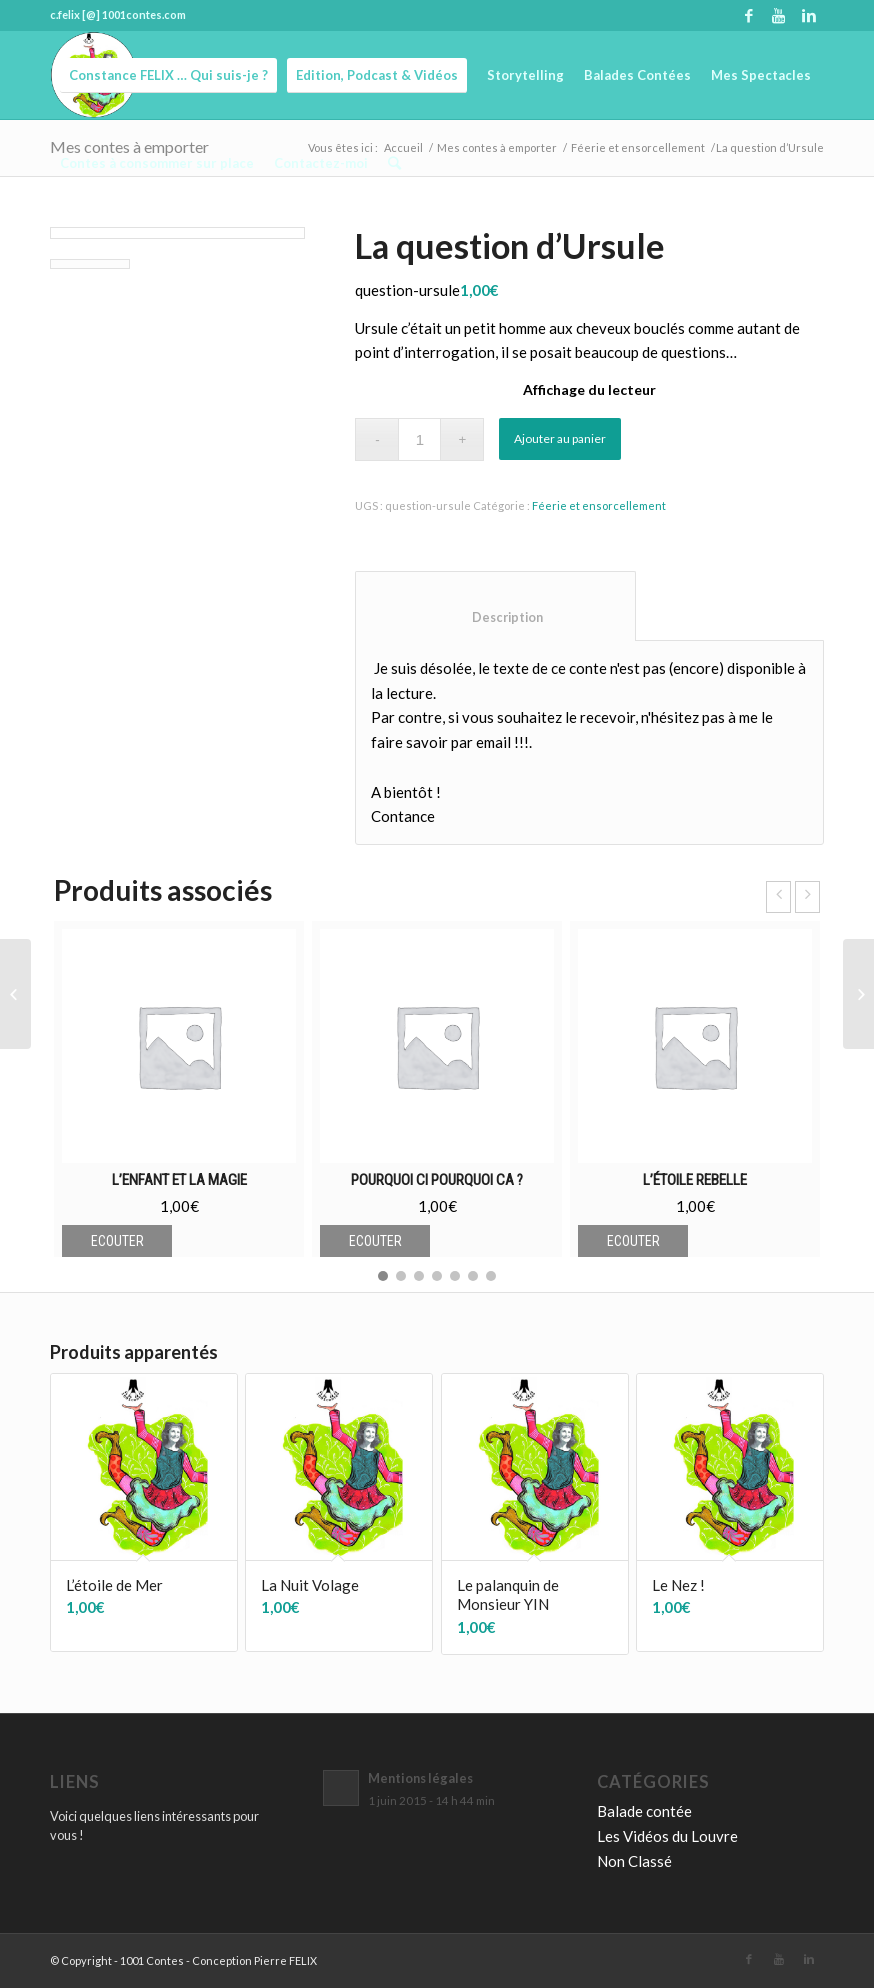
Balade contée (644, 1811)
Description (496, 617)
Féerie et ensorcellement (599, 505)
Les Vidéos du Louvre (667, 1836)
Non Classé (634, 1861)
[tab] (495, 606)
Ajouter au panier (560, 438)
